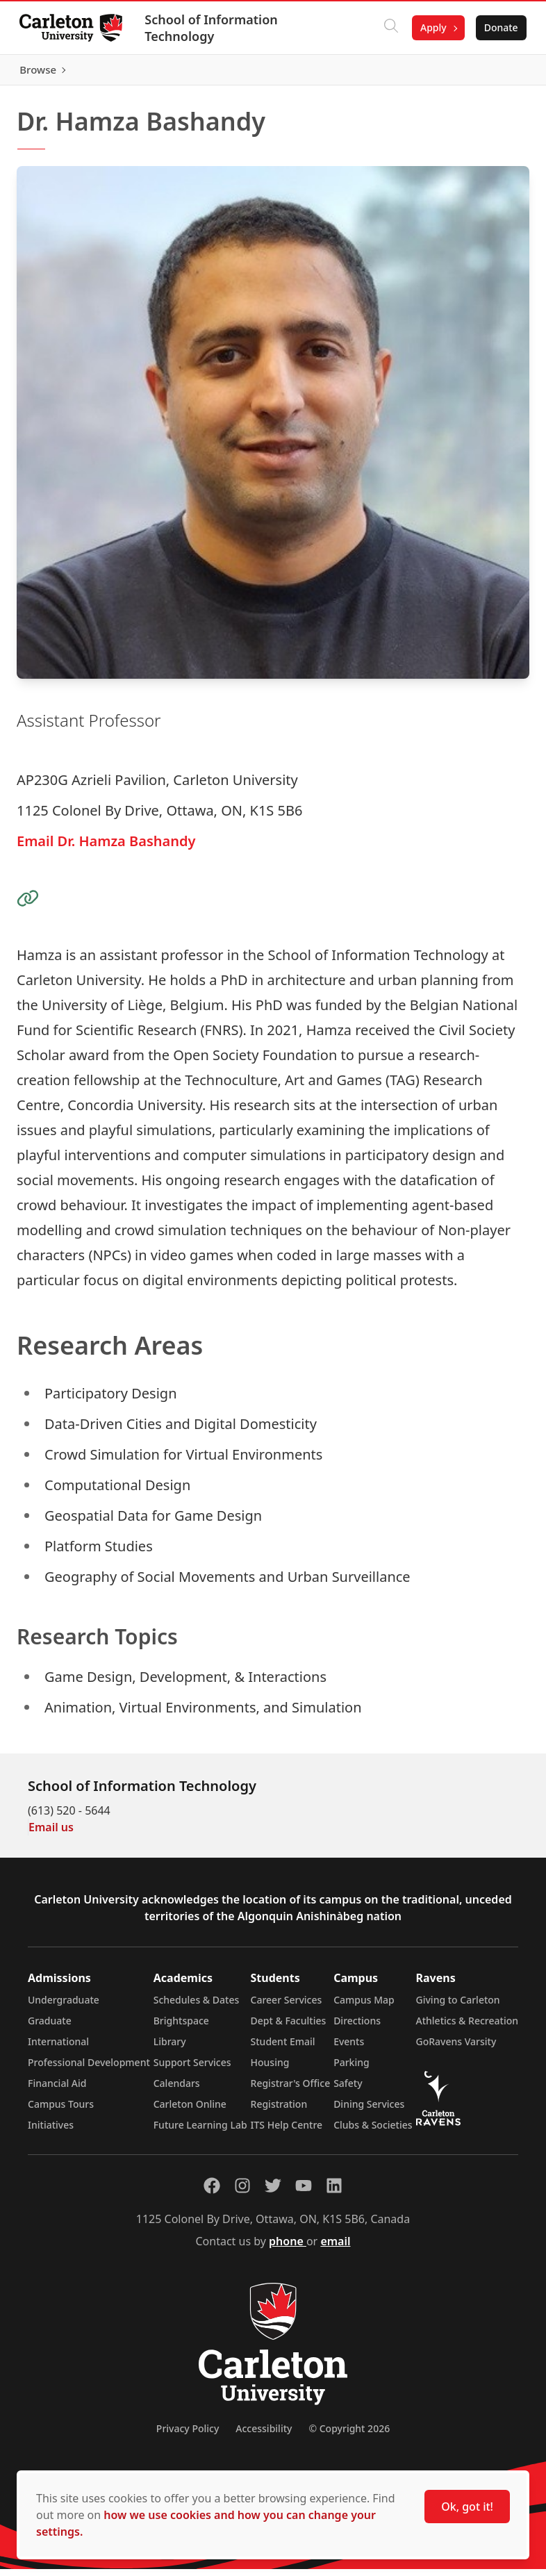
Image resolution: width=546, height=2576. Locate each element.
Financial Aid (57, 2090)
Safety (348, 2090)
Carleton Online (190, 2110)
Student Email (283, 2048)
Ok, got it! (467, 2506)
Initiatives (51, 2131)
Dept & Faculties (288, 2027)
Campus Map (364, 2006)
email (335, 2248)
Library (170, 2048)
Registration (279, 2110)
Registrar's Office (291, 2090)
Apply (430, 27)
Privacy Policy (187, 2435)
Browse (497, 73)
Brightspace (181, 2027)
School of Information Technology (213, 27)
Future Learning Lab (200, 2131)
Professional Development (89, 2069)
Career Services (286, 2006)
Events (348, 2048)
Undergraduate (63, 2006)
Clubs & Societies (372, 2131)
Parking (351, 2069)
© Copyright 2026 (349, 2435)
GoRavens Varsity (456, 2048)
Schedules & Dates (197, 2006)
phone (287, 2248)
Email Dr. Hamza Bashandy (106, 847)
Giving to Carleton (458, 2006)
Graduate (50, 2027)
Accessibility (263, 2435)
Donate (498, 27)
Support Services (192, 2069)
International (58, 2048)
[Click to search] (388, 27)
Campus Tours (61, 2110)
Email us (51, 1834)
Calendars (177, 2090)
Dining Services (368, 2110)
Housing (270, 2069)
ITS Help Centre (287, 2131)
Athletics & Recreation (467, 2027)
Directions (357, 2027)
